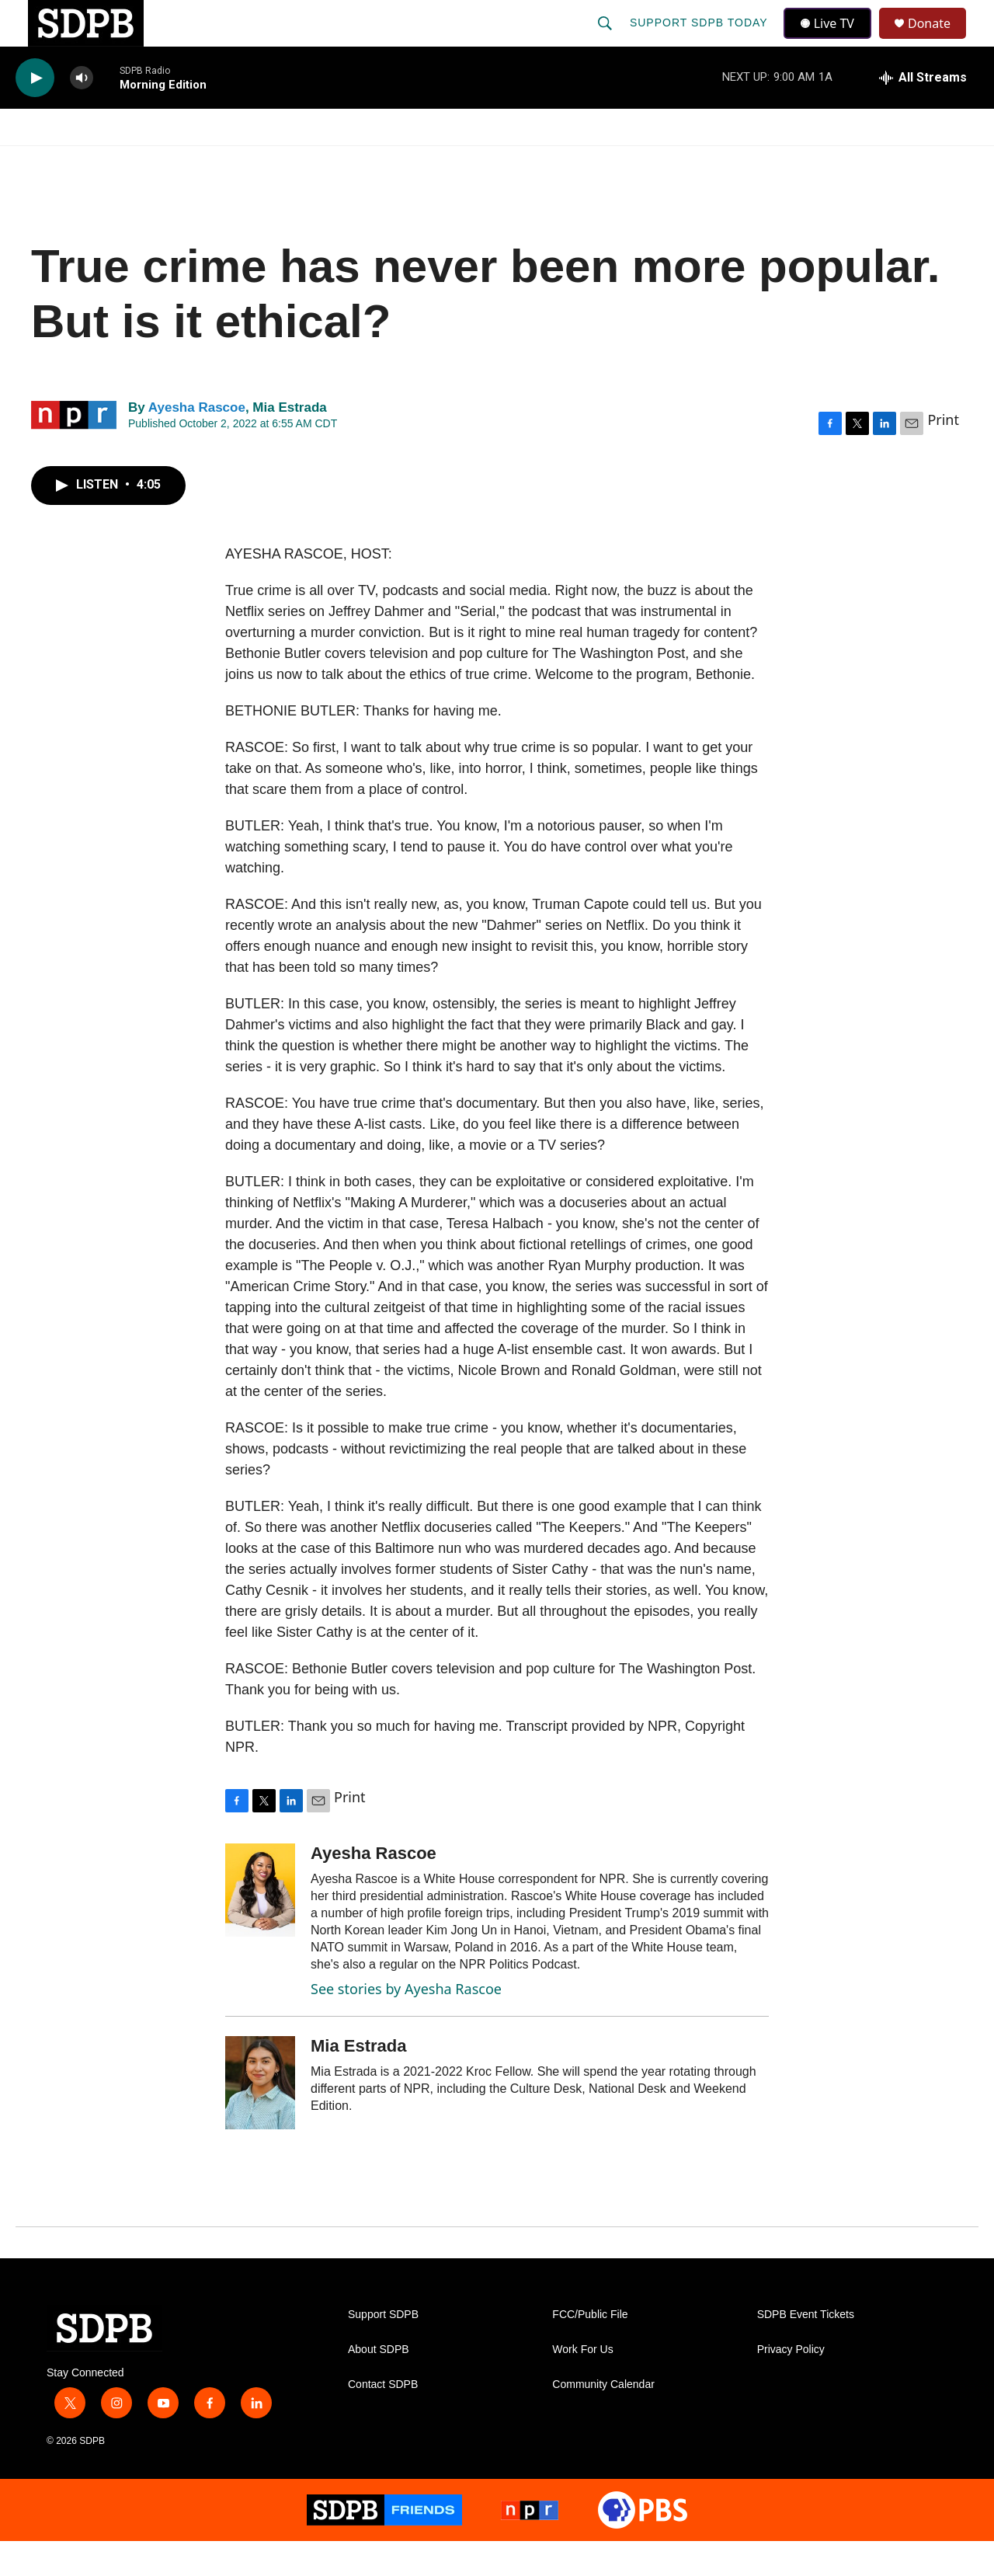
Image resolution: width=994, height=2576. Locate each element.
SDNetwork (900, 161)
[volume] (81, 113)
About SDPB (378, 2384)
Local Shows (521, 161)
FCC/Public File (589, 2349)
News (156, 161)
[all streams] (922, 113)
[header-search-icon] (606, 40)
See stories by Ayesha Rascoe (406, 2023)
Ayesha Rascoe (196, 442)
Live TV (831, 40)
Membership (639, 161)
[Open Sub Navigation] (116, 161)
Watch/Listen (60, 161)
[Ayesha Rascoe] (260, 1925)
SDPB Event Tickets (805, 2349)
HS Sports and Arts (274, 161)
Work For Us (582, 2384)
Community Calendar (603, 2419)
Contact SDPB (383, 2419)
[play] (35, 113)
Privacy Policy (791, 2384)
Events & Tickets (770, 161)
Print (943, 454)
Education (408, 161)
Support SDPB (383, 2349)
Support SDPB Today (700, 40)
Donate (939, 41)
